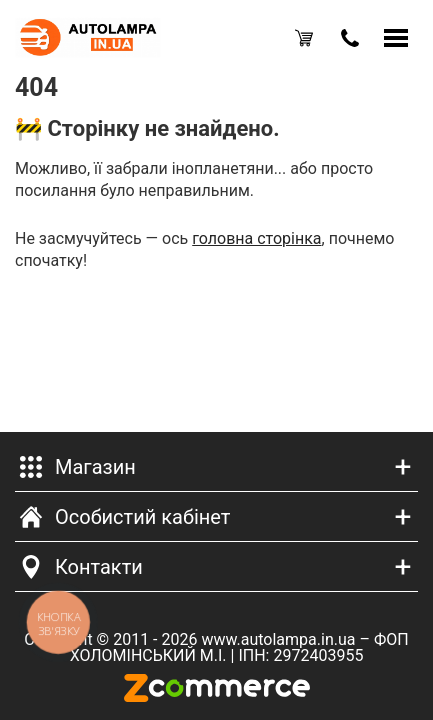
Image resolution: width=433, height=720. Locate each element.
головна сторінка (256, 238)
